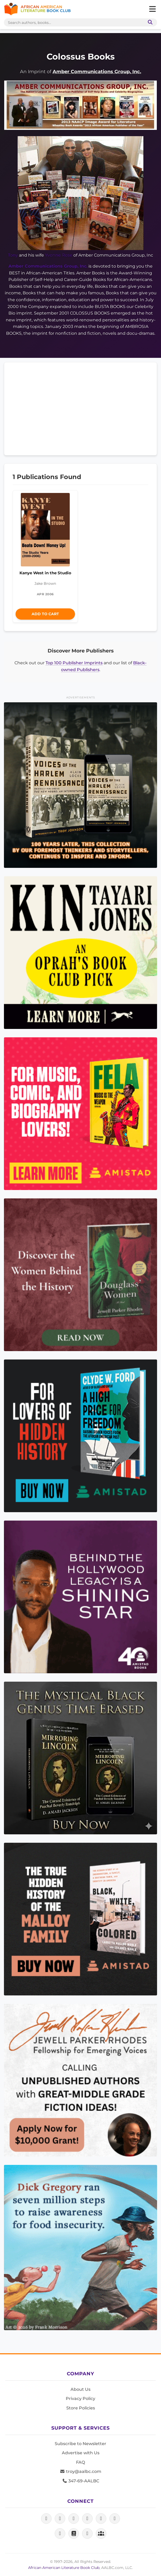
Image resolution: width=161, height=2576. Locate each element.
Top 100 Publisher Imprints (74, 662)
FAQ (80, 2462)
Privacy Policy (80, 2398)
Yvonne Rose (58, 255)
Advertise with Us (80, 2452)
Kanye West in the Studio (45, 572)
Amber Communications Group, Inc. (97, 71)
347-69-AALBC (80, 2480)
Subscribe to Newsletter (80, 2443)
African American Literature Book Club (63, 2567)
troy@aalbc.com (80, 2471)
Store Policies (80, 2407)
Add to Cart (45, 614)
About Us (80, 2389)
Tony (13, 255)
